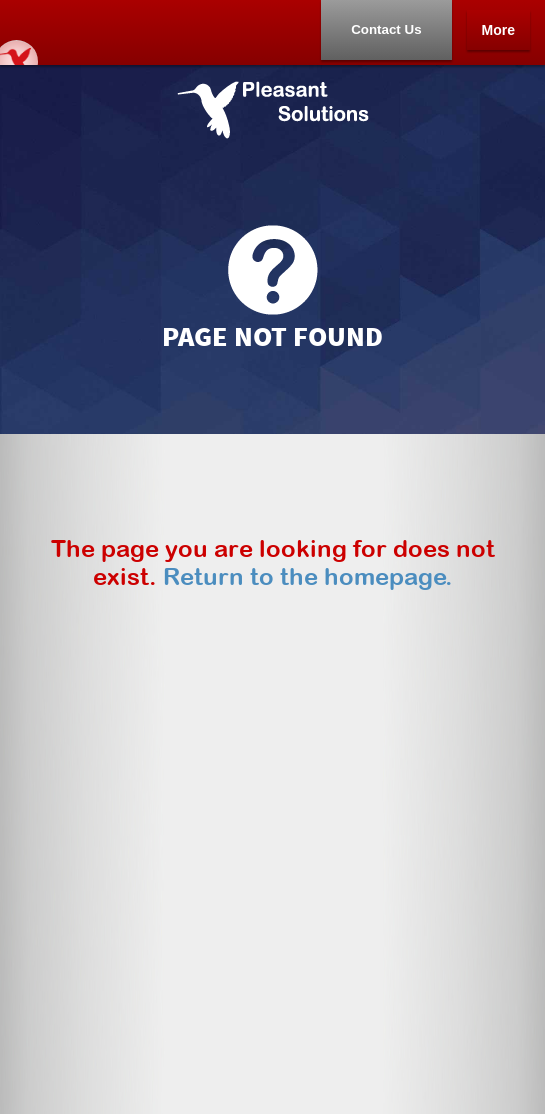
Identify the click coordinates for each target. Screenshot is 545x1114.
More (498, 30)
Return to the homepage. (308, 576)
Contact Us (386, 29)
